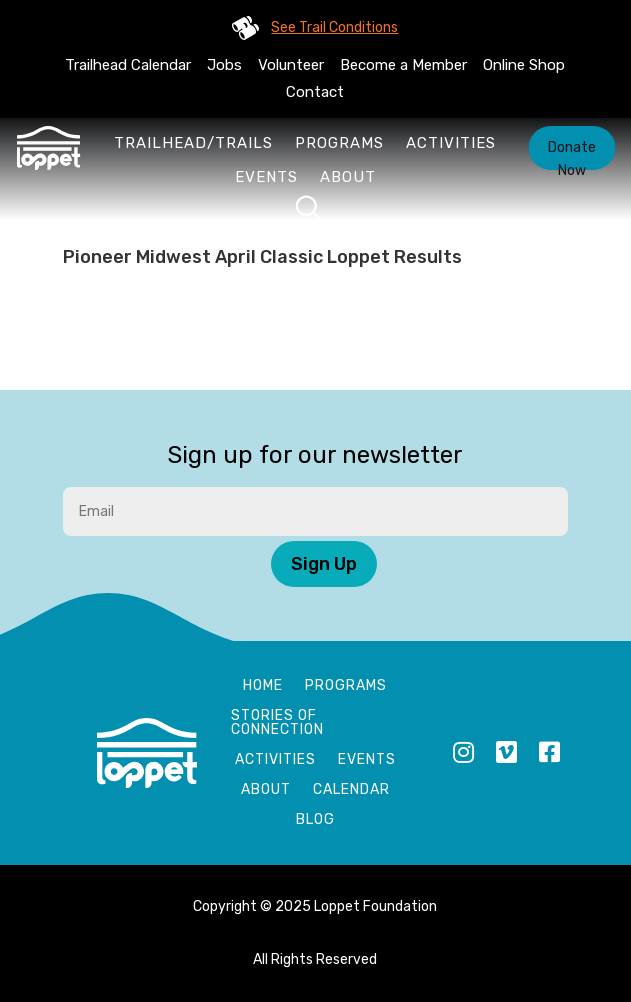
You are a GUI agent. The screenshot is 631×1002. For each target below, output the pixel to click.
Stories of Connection (277, 723)
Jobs (224, 65)
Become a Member (403, 65)
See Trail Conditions (334, 27)
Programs (339, 143)
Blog (315, 820)
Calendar (351, 790)
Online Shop (524, 65)
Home (263, 686)
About (348, 177)
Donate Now (572, 154)
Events (266, 177)
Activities (451, 143)
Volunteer (291, 65)
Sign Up (324, 564)
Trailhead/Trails (193, 143)
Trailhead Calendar (128, 65)
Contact (315, 92)
